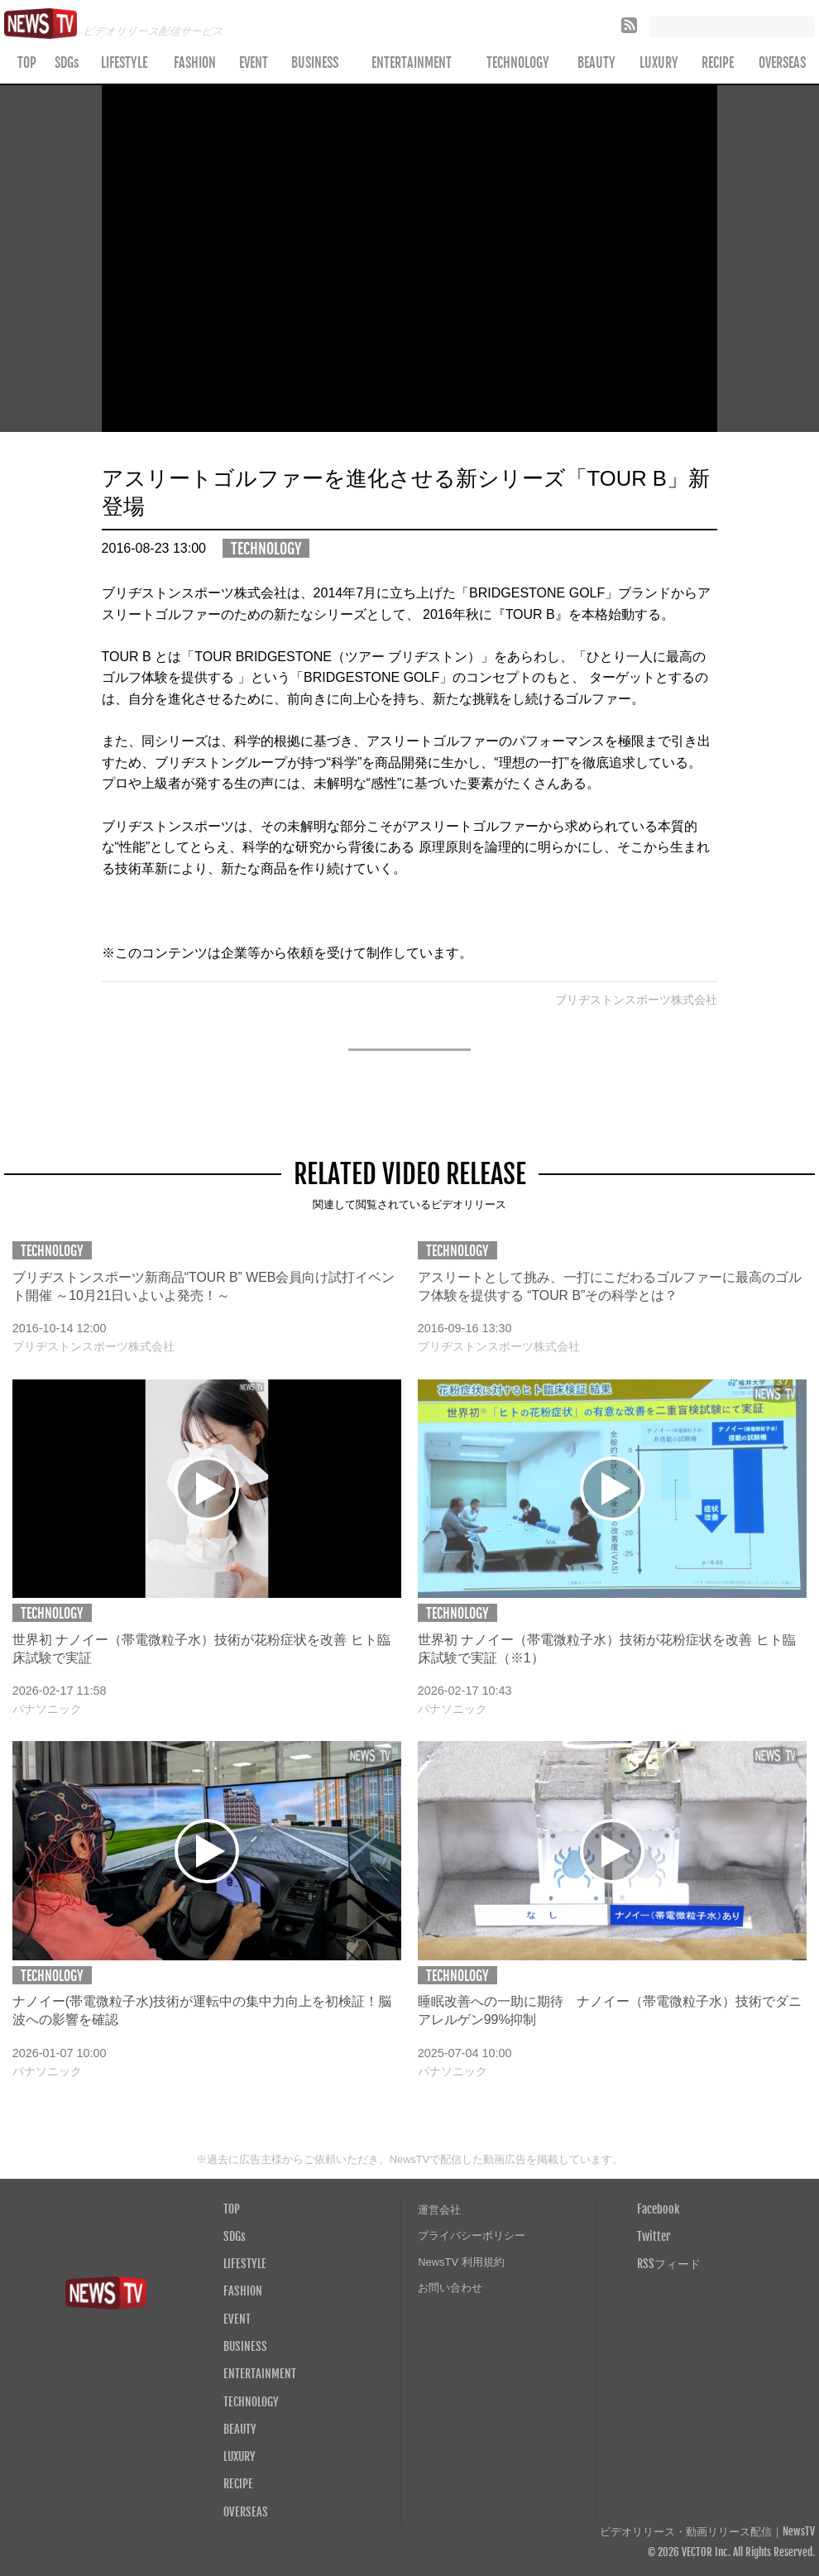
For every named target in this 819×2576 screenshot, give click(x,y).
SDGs (67, 63)
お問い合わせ (450, 2287)
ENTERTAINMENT (411, 63)
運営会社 (439, 2210)
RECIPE (718, 63)
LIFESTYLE (124, 63)
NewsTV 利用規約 (461, 2262)
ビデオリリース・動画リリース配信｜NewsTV (707, 2532)
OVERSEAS (245, 2511)
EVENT (253, 63)
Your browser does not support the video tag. (410, 259)
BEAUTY (596, 63)
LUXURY (658, 63)
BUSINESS (314, 63)
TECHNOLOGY (517, 63)
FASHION (195, 63)
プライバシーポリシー (471, 2235)
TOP (26, 63)
